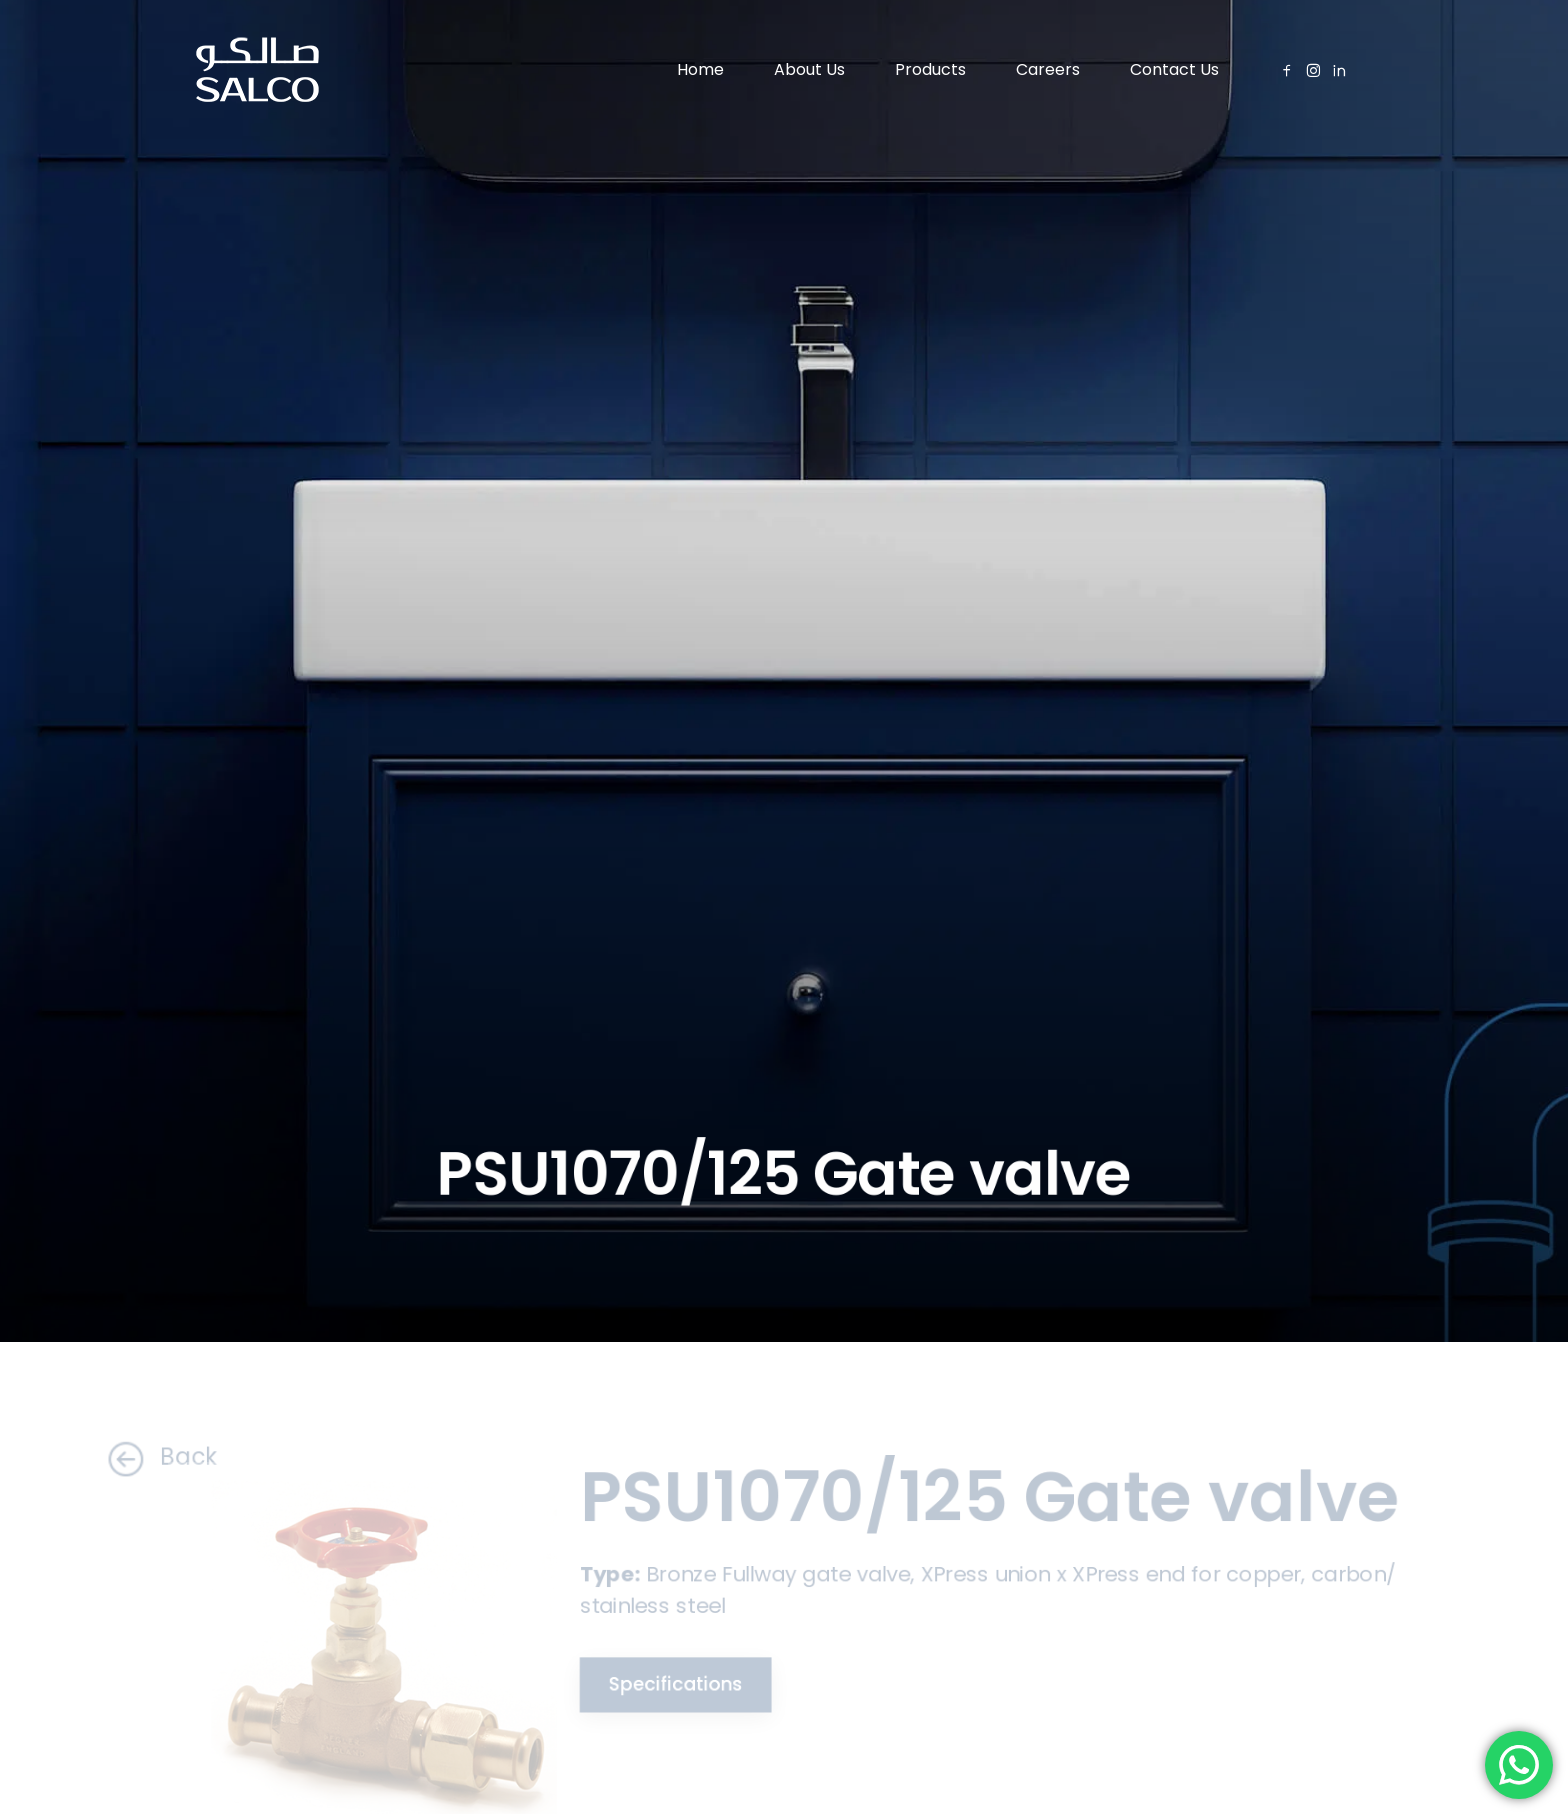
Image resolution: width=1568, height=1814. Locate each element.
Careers (1048, 69)
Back (147, 1457)
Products (930, 69)
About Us (809, 69)
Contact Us (1174, 69)
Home (700, 69)
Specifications (668, 1684)
